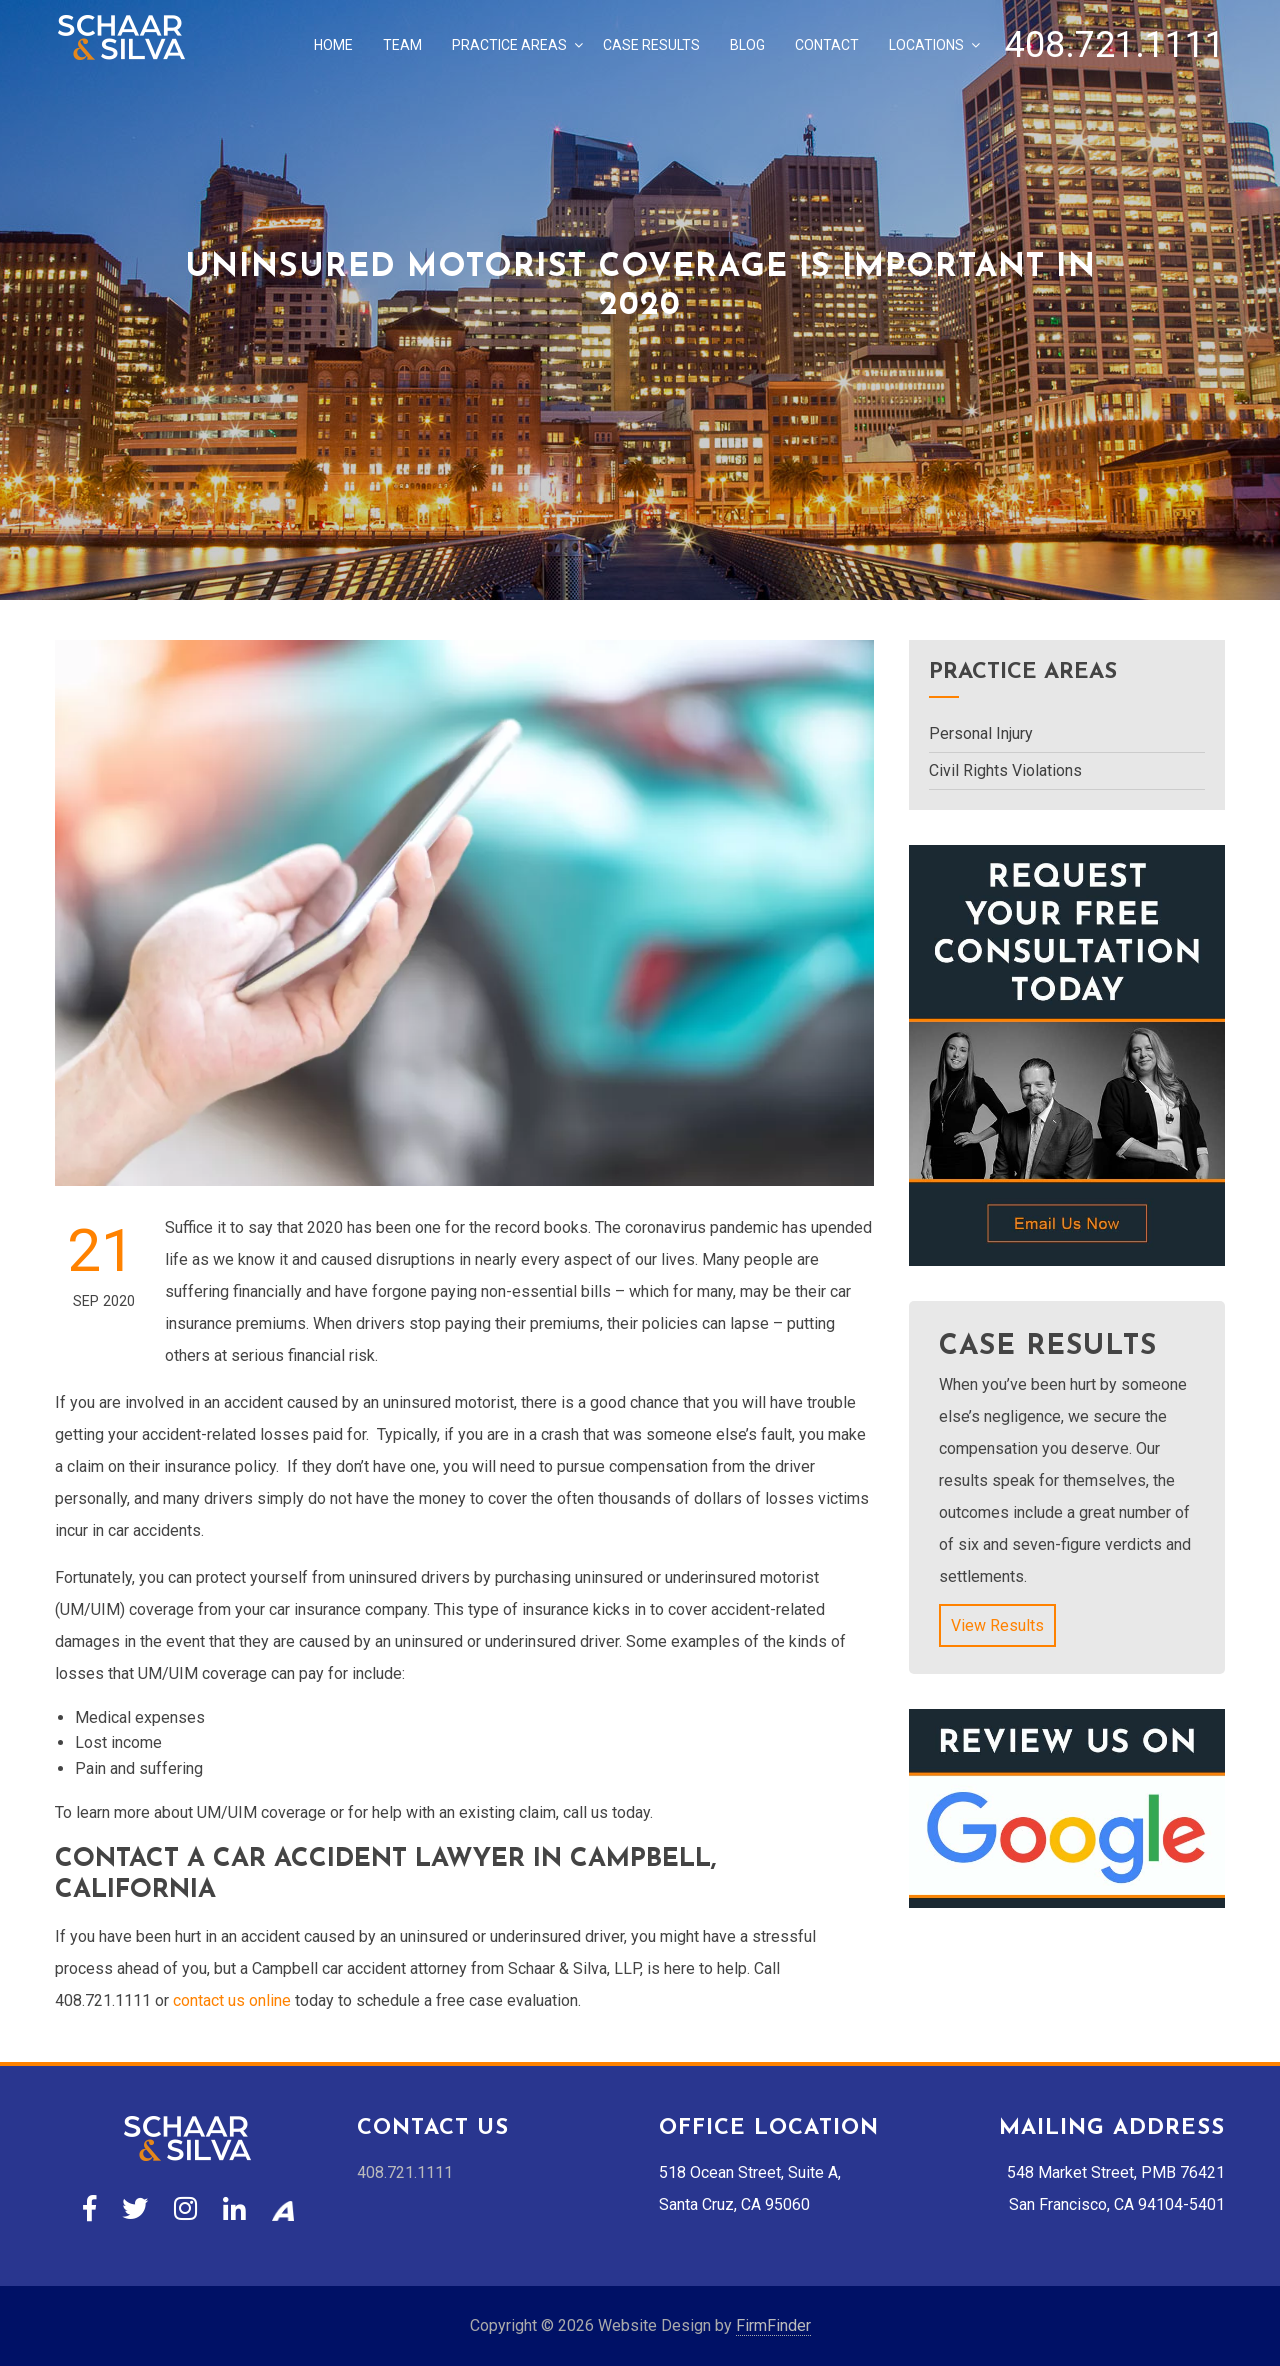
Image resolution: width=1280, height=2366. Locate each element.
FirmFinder (773, 2325)
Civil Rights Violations (1005, 770)
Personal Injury (981, 733)
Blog (747, 45)
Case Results (651, 45)
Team (402, 45)
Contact (827, 45)
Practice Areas (509, 45)
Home (333, 45)
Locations (926, 45)
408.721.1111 (1115, 45)
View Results (997, 1625)
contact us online (232, 2000)
